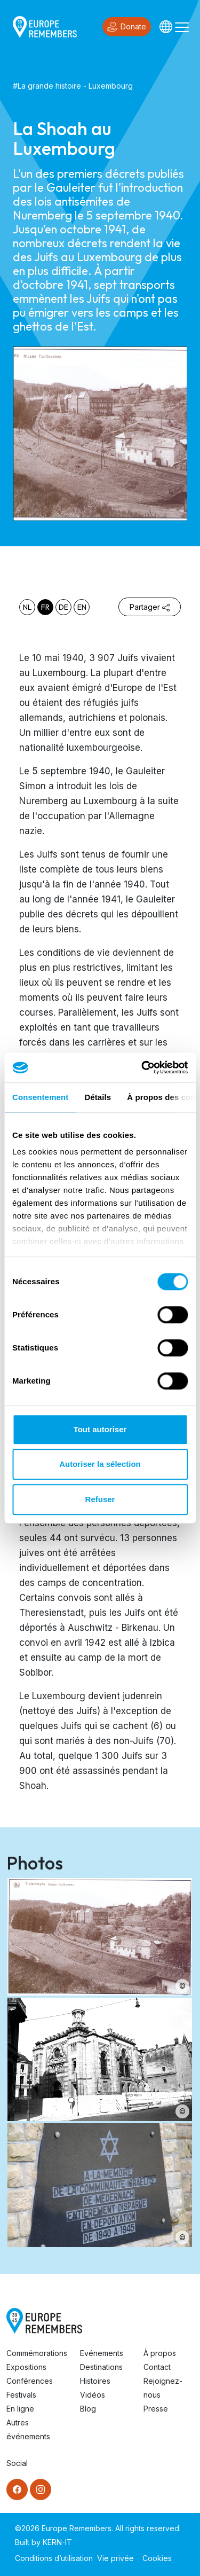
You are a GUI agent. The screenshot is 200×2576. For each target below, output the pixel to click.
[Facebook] (17, 2489)
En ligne (20, 2408)
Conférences (29, 2380)
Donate (126, 27)
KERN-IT (57, 2542)
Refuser (100, 1499)
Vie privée (115, 2558)
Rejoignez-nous (162, 2387)
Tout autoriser (100, 1429)
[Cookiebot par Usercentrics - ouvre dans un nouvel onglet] (142, 1067)
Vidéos (92, 2394)
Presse (155, 2408)
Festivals (21, 2394)
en (81, 607)
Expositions (26, 2366)
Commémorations (36, 2353)
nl (27, 607)
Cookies (157, 2558)
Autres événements (28, 2429)
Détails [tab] (97, 1097)
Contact (157, 2366)
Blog (88, 2408)
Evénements (101, 2353)
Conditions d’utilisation (54, 2558)
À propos (159, 2353)
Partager (150, 606)
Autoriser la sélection (100, 1463)
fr (45, 607)
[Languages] (165, 26)
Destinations (101, 2366)
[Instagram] (40, 2489)
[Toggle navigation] (181, 26)
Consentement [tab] (40, 1097)
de (63, 607)
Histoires (95, 2380)
